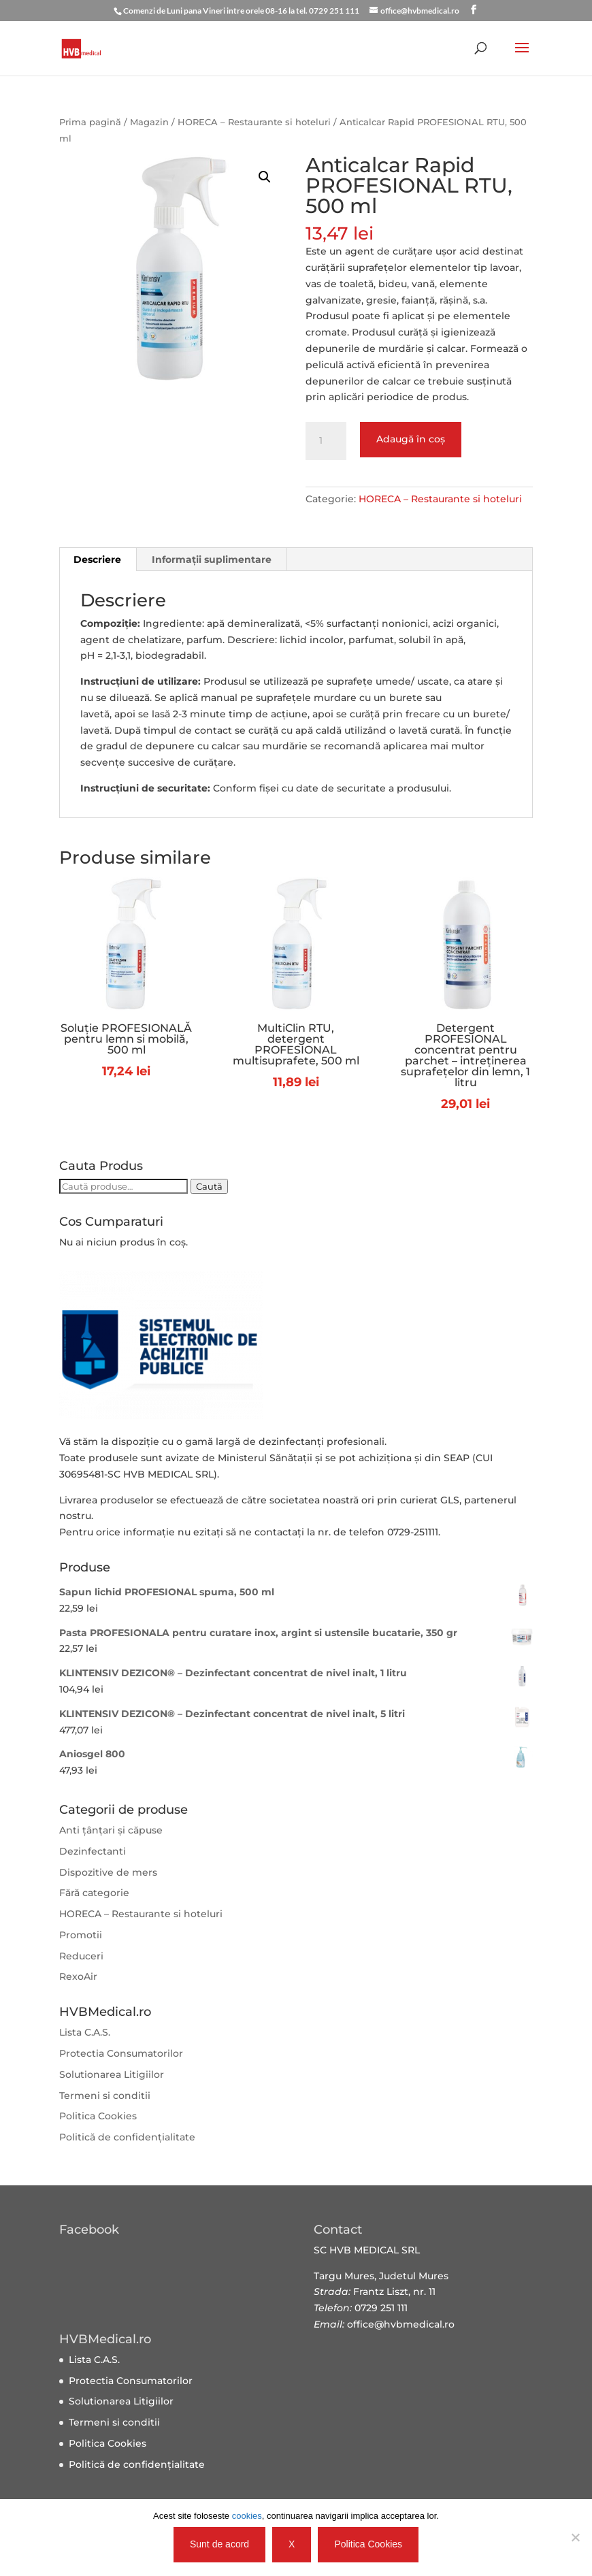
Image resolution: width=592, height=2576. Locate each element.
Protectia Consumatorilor (121, 2053)
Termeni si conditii (104, 2095)
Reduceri (81, 1956)
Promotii (80, 1935)
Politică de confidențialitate (127, 2137)
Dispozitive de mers (108, 1872)
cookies (247, 2516)
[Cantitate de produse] (326, 441)
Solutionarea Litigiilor (111, 2074)
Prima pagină (90, 122)
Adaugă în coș (410, 439)
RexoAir (78, 1976)
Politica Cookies (98, 2116)
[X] (575, 2537)
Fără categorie (94, 1893)
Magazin (149, 122)
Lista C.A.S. (84, 2032)
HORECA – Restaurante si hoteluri (254, 122)
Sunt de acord (219, 2544)
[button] (264, 177)
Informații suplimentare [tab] (212, 559)
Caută (209, 1186)
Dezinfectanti (92, 1851)
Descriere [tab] (97, 559)
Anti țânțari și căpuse (111, 1830)
